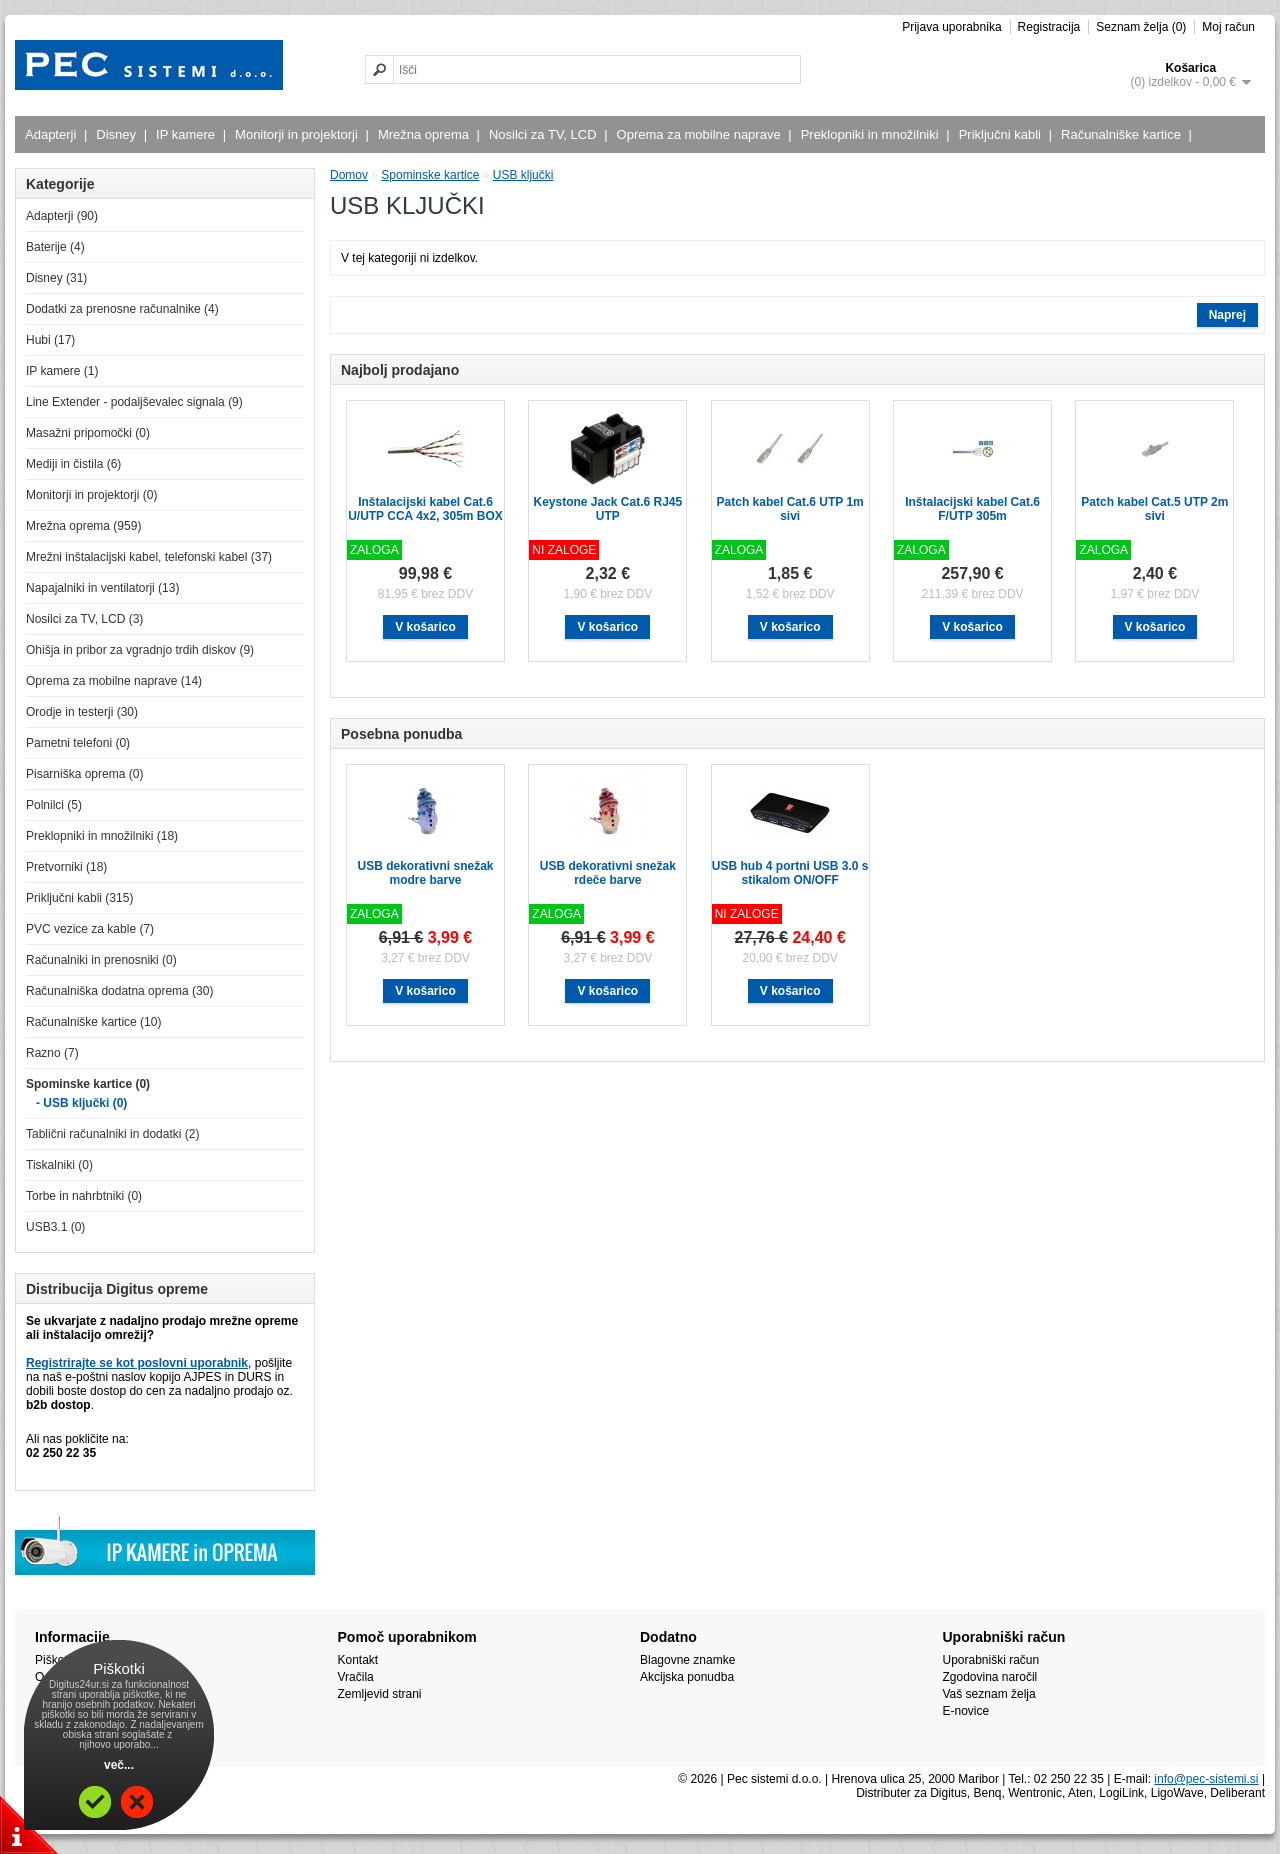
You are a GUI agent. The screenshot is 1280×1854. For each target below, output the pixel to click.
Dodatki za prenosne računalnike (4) (122, 309)
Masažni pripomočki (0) (88, 433)
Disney (118, 134)
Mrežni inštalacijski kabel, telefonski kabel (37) (149, 557)
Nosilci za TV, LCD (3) (84, 619)
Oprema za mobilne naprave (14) (114, 681)
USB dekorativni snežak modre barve (425, 873)
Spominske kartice (430, 175)
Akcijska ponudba (687, 1677)
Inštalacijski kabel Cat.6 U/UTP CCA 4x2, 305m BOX (425, 509)
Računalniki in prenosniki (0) (101, 960)
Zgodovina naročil (990, 1677)
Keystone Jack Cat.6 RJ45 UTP (607, 509)
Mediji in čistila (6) (73, 464)
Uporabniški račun (991, 1660)
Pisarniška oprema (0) (84, 774)
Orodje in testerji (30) (82, 712)
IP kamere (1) (62, 371)
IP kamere (188, 134)
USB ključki (523, 175)
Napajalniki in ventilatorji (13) (102, 588)
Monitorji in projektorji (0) (91, 495)
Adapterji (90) (62, 216)
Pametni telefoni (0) (78, 743)
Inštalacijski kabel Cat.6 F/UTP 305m (972, 509)
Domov (349, 175)
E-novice (966, 1711)
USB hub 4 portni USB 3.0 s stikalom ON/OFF (790, 873)
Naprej (1227, 315)
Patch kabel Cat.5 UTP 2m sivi (1154, 509)
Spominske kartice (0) (88, 1084)
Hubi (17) (50, 340)
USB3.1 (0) (55, 1227)
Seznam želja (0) (1141, 27)
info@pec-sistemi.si (1206, 1779)
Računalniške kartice (1123, 134)
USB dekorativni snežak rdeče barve (608, 873)
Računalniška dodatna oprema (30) (119, 991)
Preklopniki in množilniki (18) (102, 836)
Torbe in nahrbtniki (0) (84, 1196)
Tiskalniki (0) (59, 1165)
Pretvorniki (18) (66, 867)
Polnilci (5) (54, 805)
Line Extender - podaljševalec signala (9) (134, 402)
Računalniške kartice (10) (93, 1022)
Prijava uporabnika (951, 27)
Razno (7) (52, 1053)
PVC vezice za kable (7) (90, 929)
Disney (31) (56, 278)
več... (119, 1765)
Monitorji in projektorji (299, 134)
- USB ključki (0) (81, 1103)
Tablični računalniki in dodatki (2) (112, 1134)
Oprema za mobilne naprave (701, 134)
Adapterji (53, 134)
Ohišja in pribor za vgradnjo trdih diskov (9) (140, 650)
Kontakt (358, 1660)
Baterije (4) (55, 247)
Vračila (356, 1677)
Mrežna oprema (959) (83, 526)
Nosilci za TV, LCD (545, 134)
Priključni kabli (1002, 134)
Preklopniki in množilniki (872, 134)
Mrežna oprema (426, 134)
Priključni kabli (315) (79, 898)
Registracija (1049, 27)
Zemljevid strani (380, 1694)
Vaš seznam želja (989, 1694)
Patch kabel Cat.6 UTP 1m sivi (790, 509)
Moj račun (1228, 27)
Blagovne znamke (687, 1660)
